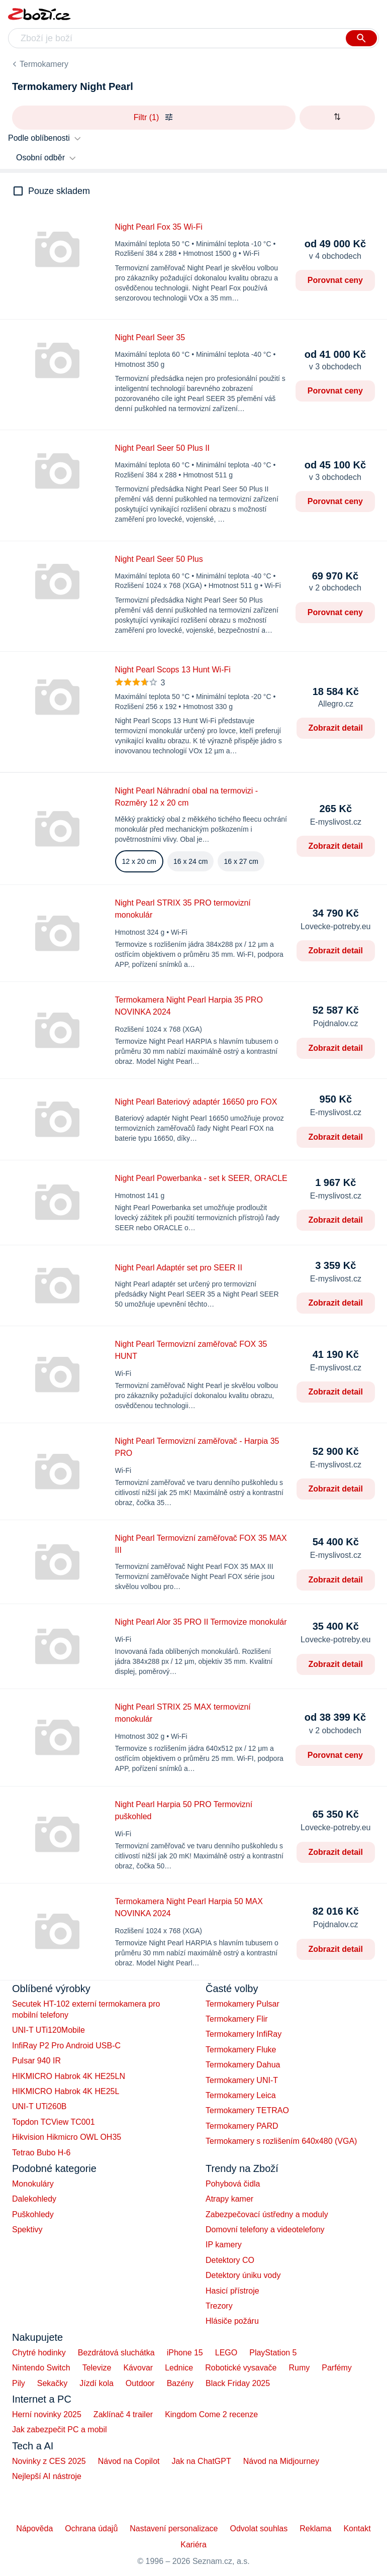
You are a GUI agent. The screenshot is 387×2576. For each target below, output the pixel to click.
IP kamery (224, 2244)
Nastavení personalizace (174, 2528)
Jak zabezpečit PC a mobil (59, 2429)
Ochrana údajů (91, 2528)
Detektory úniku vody (243, 2275)
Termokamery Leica (241, 2095)
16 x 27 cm (241, 861)
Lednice (179, 2367)
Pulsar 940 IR (36, 2060)
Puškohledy (33, 2214)
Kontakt (356, 2528)
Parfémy (337, 2367)
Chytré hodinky (39, 2352)
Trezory (219, 2306)
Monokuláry (33, 2183)
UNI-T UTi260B (39, 2106)
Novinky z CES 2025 (49, 2461)
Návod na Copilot (129, 2461)
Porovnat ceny (335, 280)
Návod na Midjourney (281, 2461)
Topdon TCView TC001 (53, 2122)
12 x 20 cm (139, 861)
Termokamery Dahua (243, 2064)
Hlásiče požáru (232, 2321)
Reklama (315, 2528)
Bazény (180, 2383)
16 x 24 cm (190, 861)
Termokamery (44, 64)
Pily (18, 2383)
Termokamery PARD (242, 2126)
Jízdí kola (96, 2383)
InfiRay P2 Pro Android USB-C (66, 2045)
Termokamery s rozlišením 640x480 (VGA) (281, 2141)
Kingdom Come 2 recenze (211, 2414)
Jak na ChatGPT (201, 2461)
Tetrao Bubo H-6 (41, 2152)
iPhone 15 (185, 2352)
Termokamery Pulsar (242, 2004)
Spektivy (27, 2229)
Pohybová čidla (233, 2183)
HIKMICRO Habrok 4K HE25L (65, 2091)
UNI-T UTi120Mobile (48, 2030)
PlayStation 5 (273, 2352)
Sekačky (52, 2383)
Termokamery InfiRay (243, 2034)
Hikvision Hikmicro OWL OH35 (66, 2137)
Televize (97, 2367)
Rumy (299, 2367)
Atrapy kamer (229, 2199)
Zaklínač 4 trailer (123, 2414)
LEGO (226, 2352)
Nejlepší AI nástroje (46, 2476)
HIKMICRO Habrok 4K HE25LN (68, 2076)
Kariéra (193, 2544)
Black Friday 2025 (238, 2383)
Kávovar (138, 2367)
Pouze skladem (59, 191)
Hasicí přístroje (232, 2291)
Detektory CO (230, 2260)
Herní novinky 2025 (46, 2414)
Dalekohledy (34, 2199)
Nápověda (34, 2528)
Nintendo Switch (41, 2367)
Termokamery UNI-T (242, 2080)
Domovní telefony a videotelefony (265, 2229)
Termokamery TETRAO (247, 2110)
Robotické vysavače (240, 2367)
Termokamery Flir (237, 2019)
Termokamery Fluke (241, 2049)
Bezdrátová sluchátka (116, 2352)
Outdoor (140, 2383)
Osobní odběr (40, 157)
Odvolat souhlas (259, 2528)
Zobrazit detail (336, 728)
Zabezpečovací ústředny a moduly (267, 2214)
